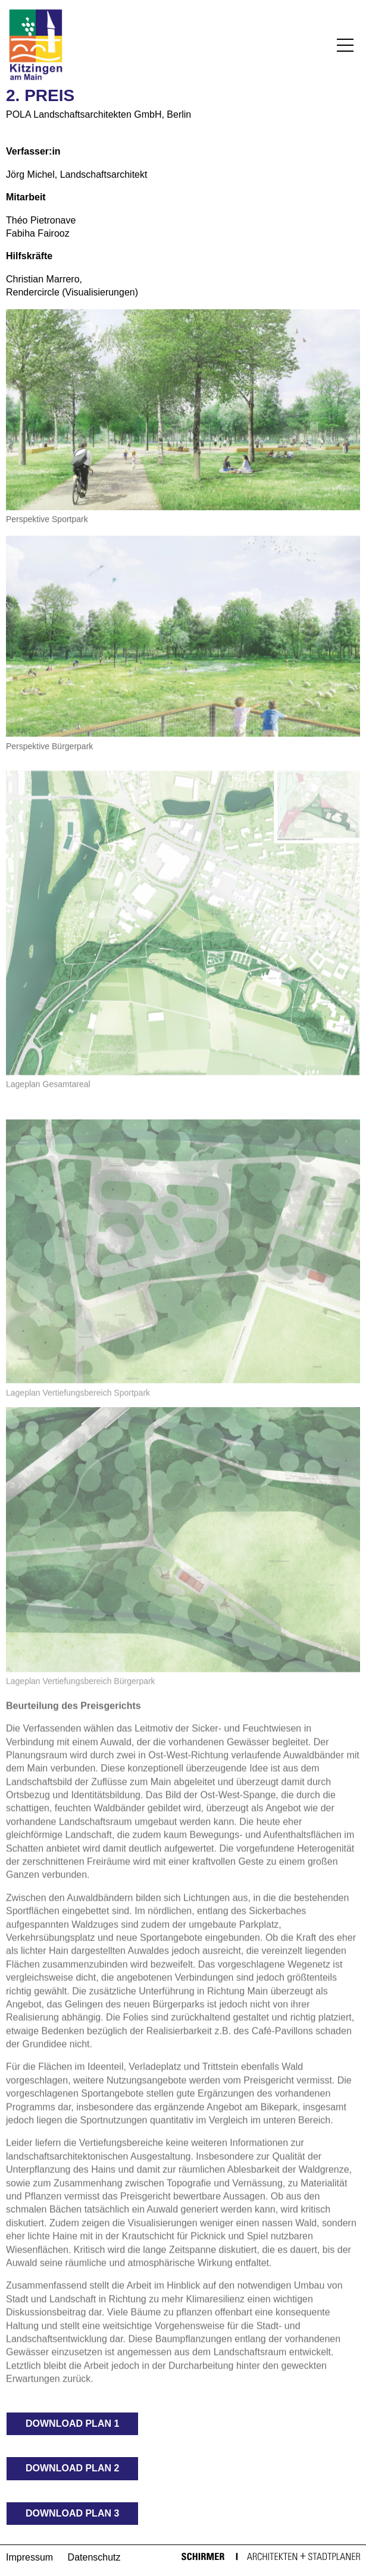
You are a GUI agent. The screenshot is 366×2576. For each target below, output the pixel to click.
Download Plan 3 (72, 2513)
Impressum (29, 2557)
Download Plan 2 (72, 2468)
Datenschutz (94, 2557)
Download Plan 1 (72, 2423)
